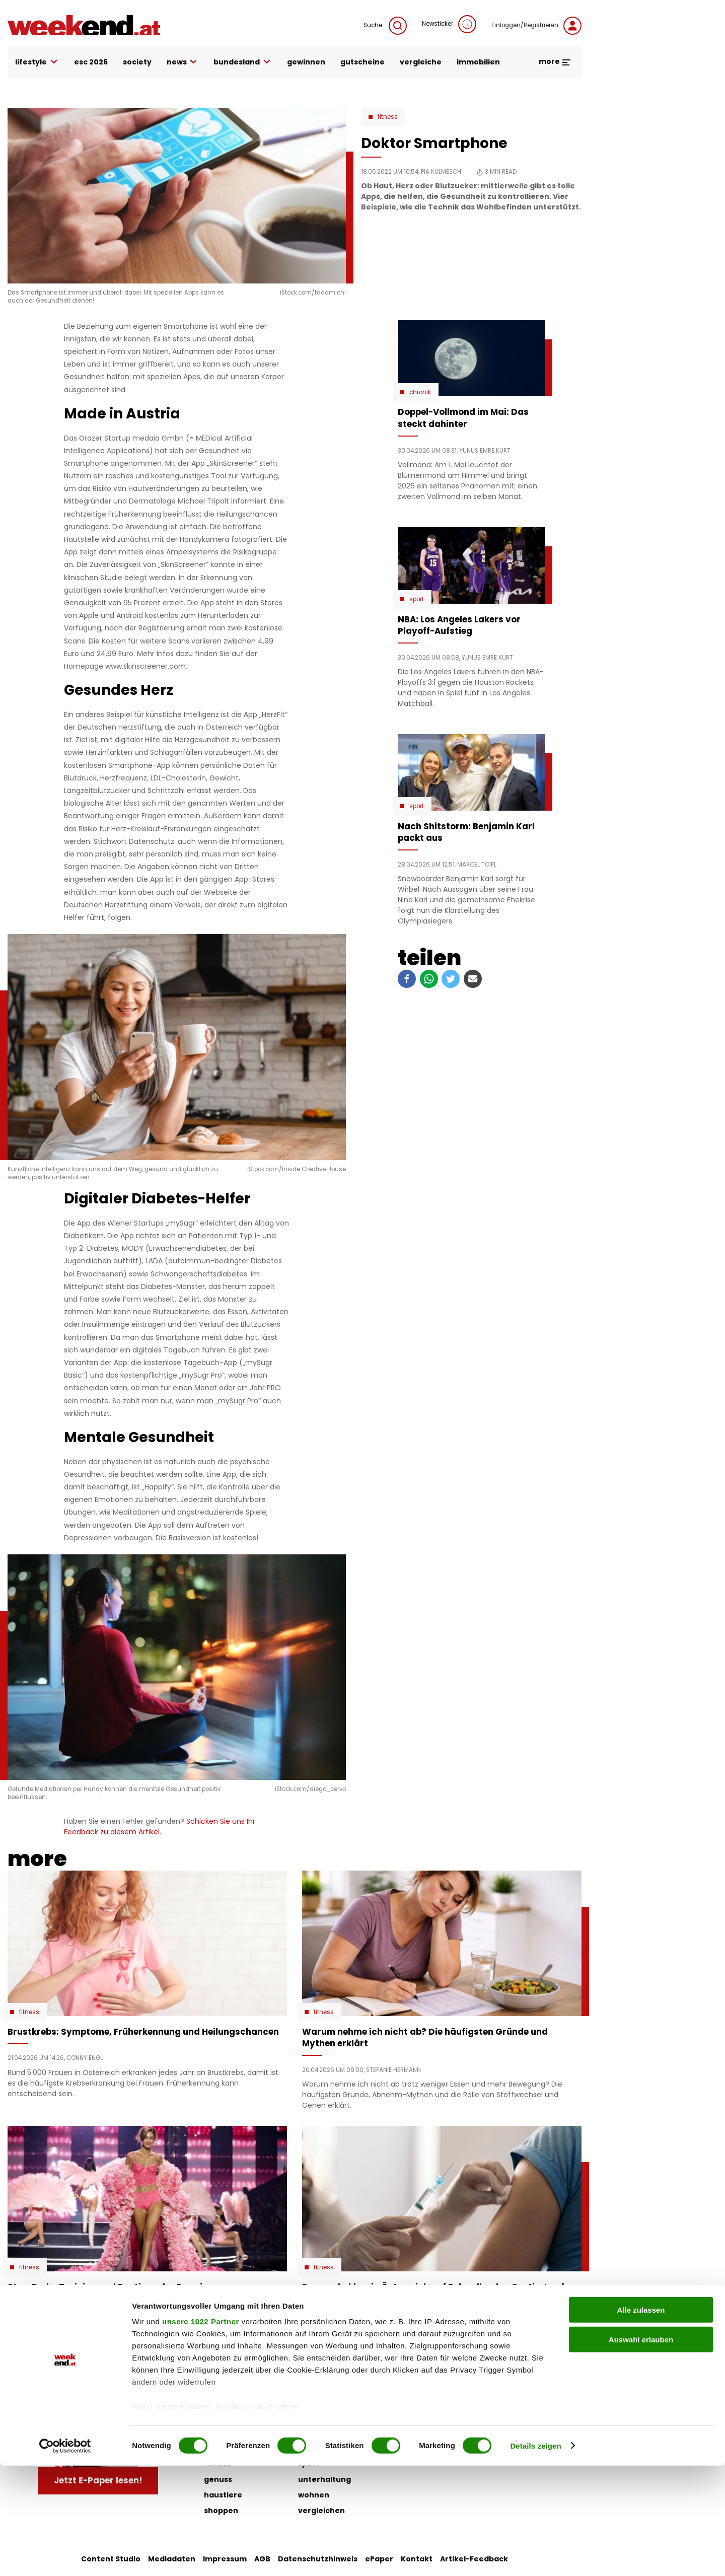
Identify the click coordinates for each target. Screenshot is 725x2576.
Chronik (420, 392)
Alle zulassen (641, 2420)
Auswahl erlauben (641, 2450)
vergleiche (421, 62)
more (555, 61)
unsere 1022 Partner (200, 2432)
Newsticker (449, 24)
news (183, 62)
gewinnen (306, 62)
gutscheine (362, 62)
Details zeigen (535, 2556)
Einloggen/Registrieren (536, 26)
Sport (416, 599)
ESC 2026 (91, 62)
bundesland (242, 62)
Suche (385, 26)
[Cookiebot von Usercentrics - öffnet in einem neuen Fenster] (65, 2556)
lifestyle (37, 62)
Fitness (388, 117)
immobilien (478, 62)
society (137, 62)
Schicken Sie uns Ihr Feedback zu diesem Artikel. (159, 1826)
